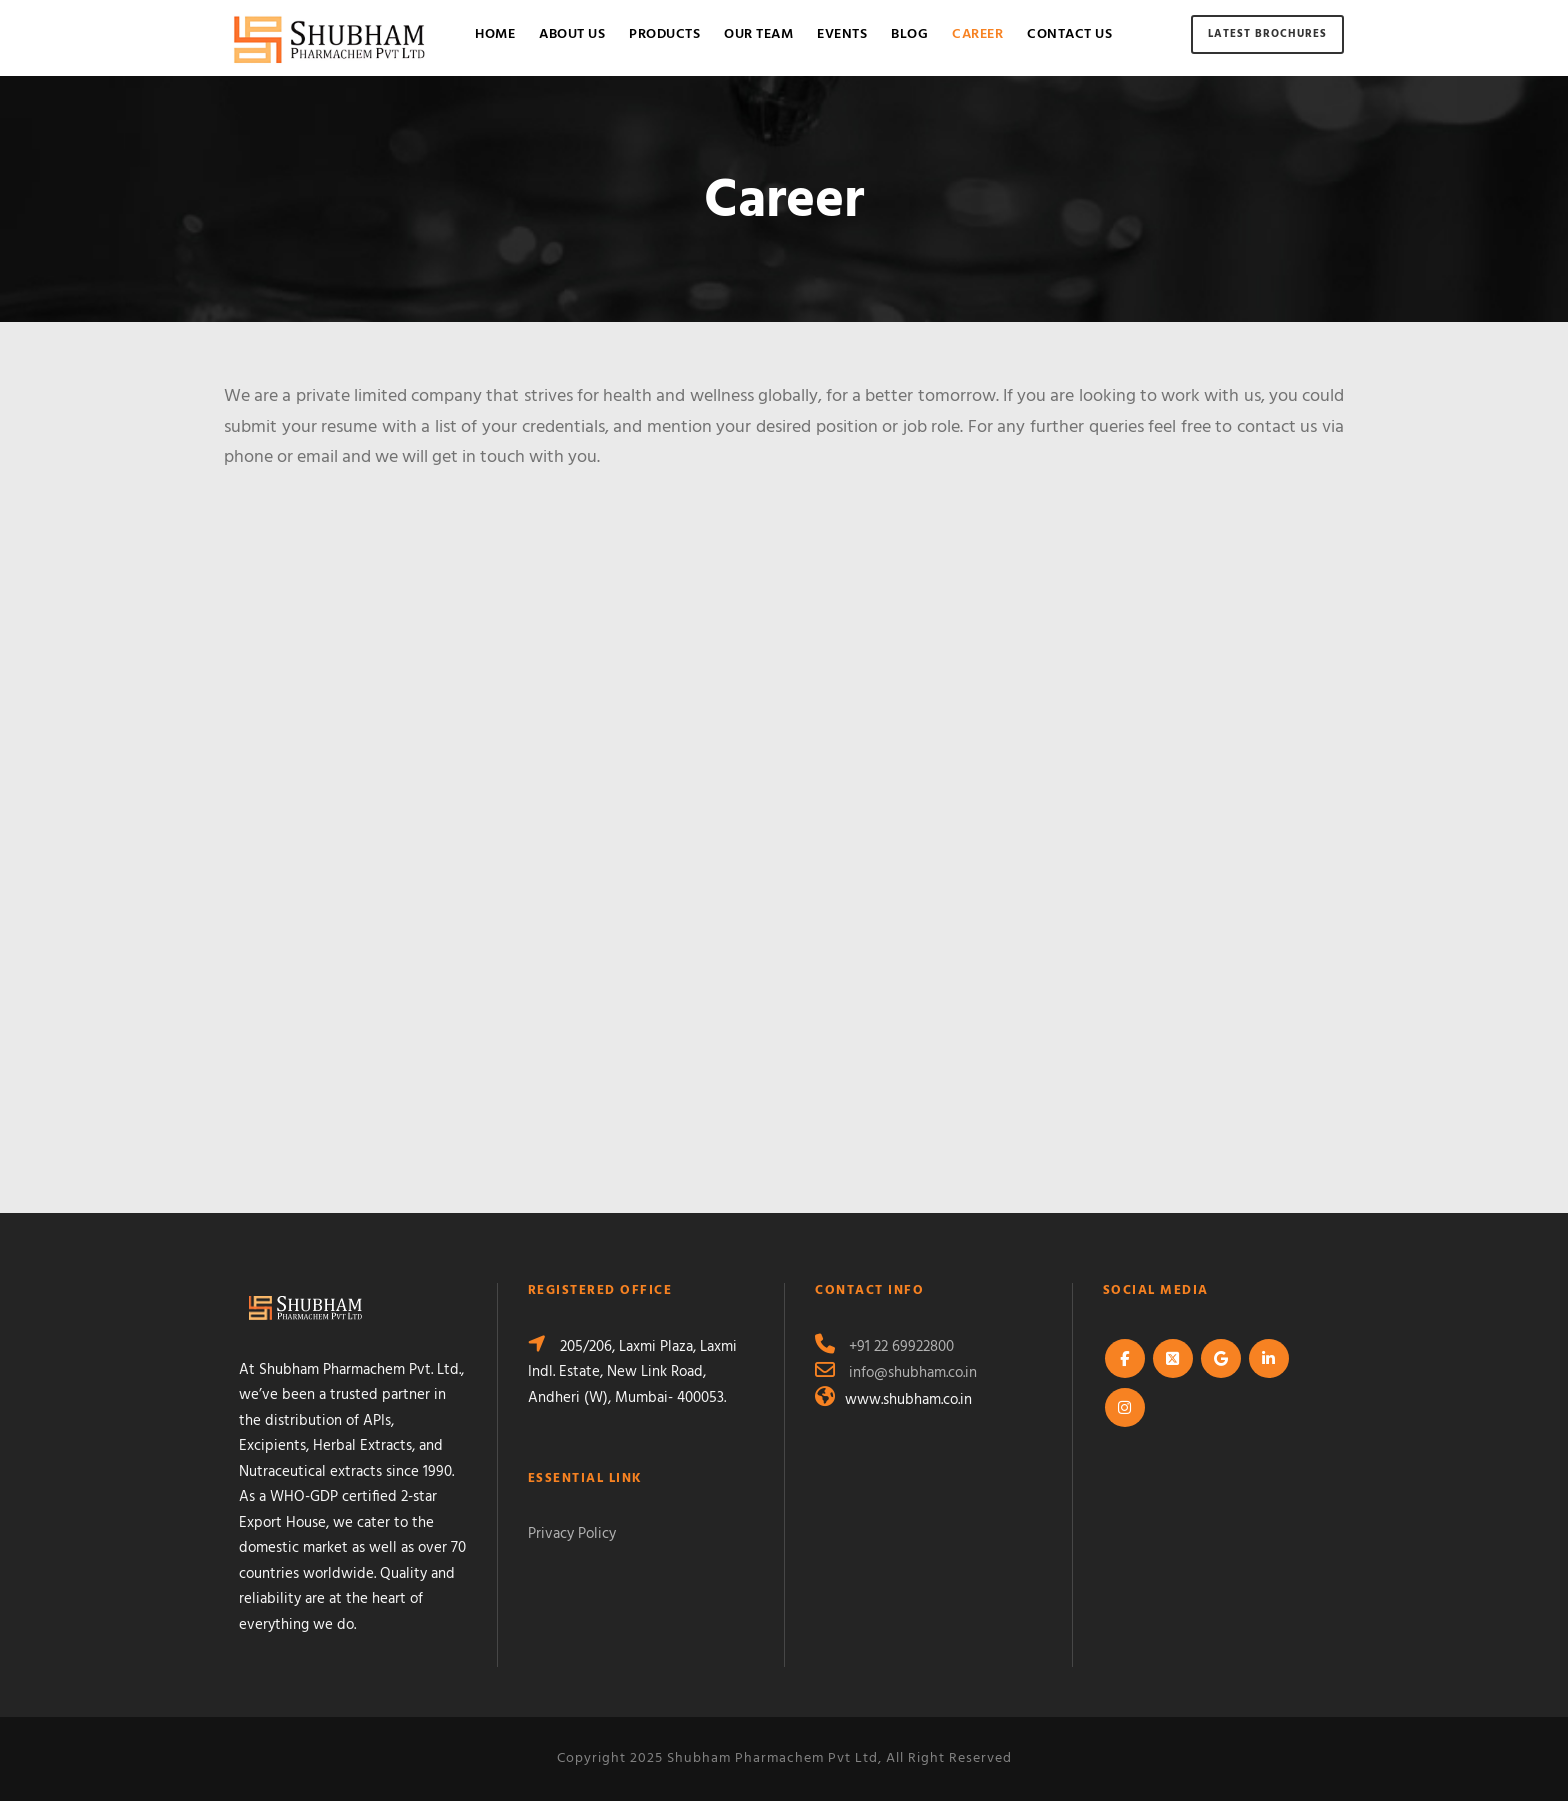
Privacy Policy (572, 1534)
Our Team (758, 34)
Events (842, 34)
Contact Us (1069, 34)
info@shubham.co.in (913, 1373)
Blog (909, 34)
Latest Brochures (1267, 34)
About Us (572, 34)
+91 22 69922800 (901, 1347)
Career (977, 34)
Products (664, 34)
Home (495, 34)
